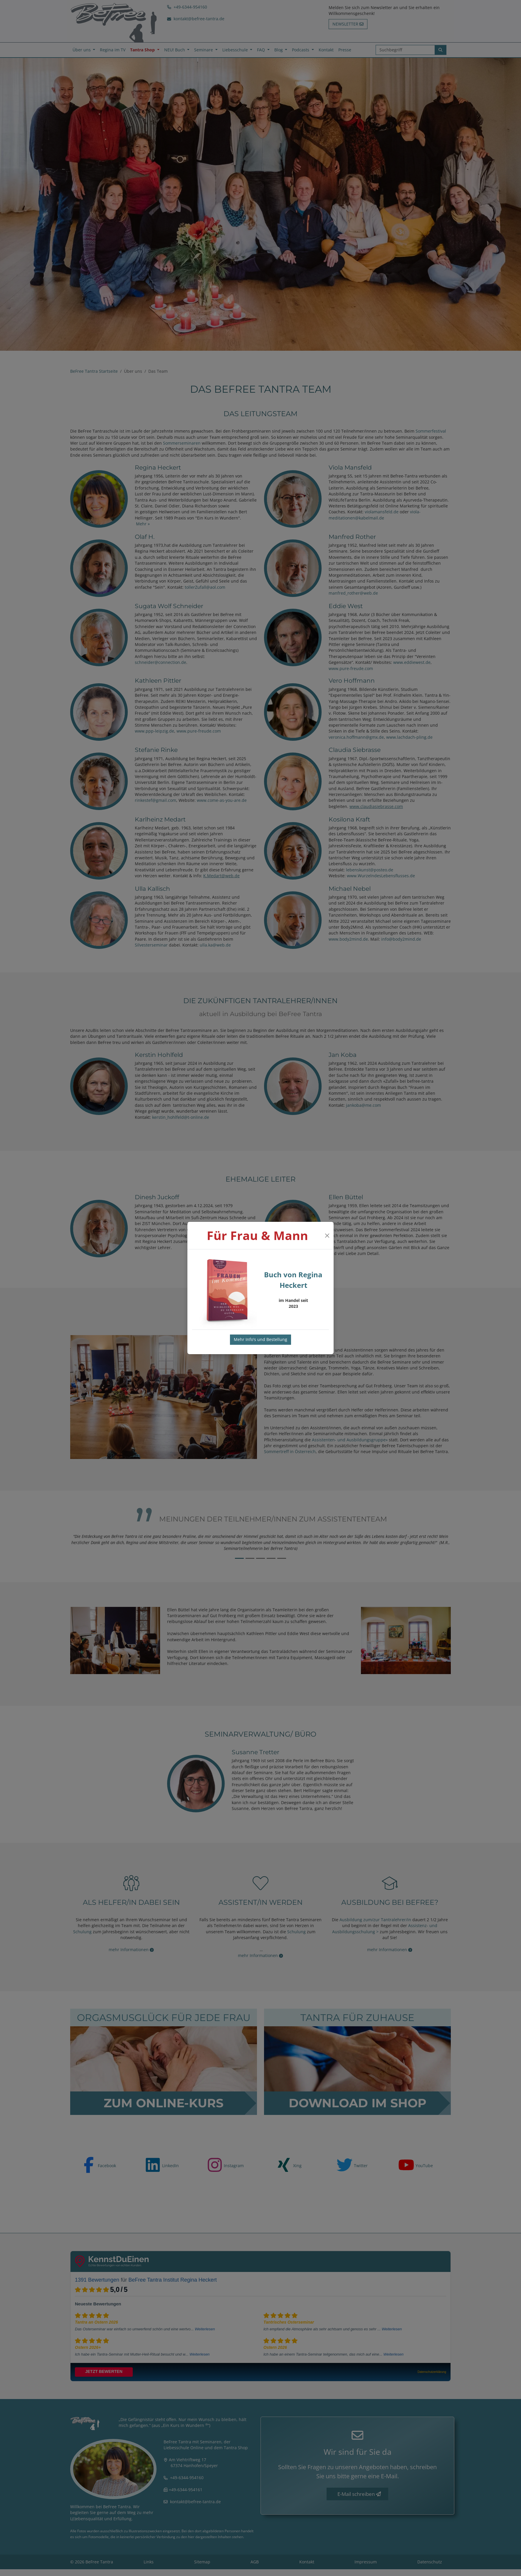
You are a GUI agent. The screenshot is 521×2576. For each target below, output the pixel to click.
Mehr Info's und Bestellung (260, 1339)
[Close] (327, 1235)
